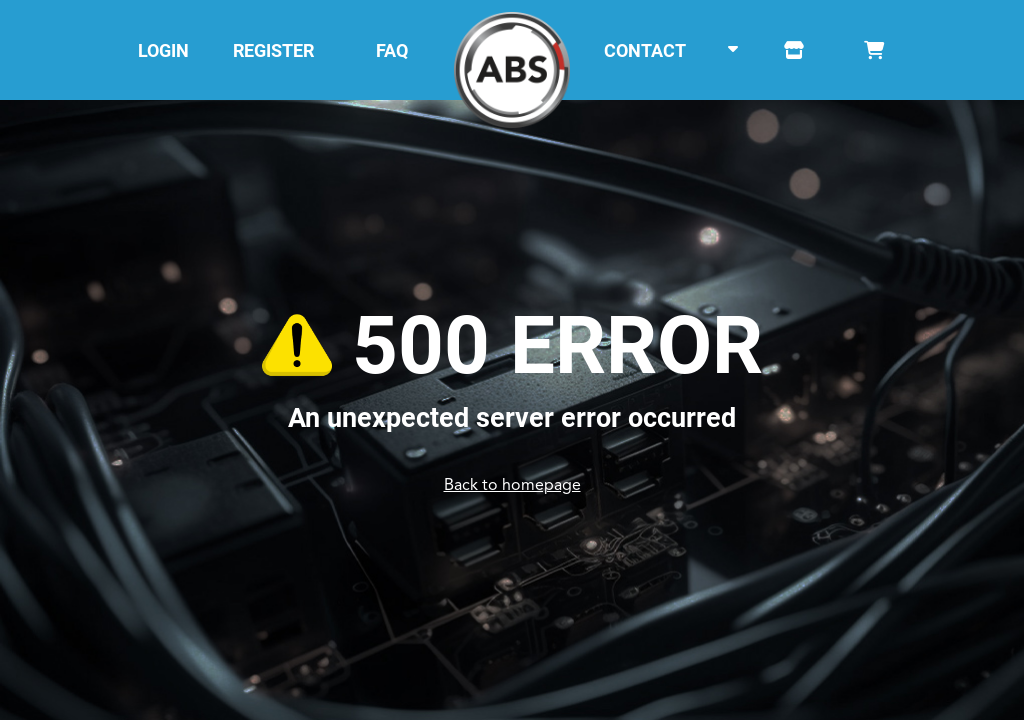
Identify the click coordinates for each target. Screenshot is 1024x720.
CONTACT (645, 50)
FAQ (392, 50)
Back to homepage (512, 486)
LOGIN (163, 50)
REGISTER (273, 50)
